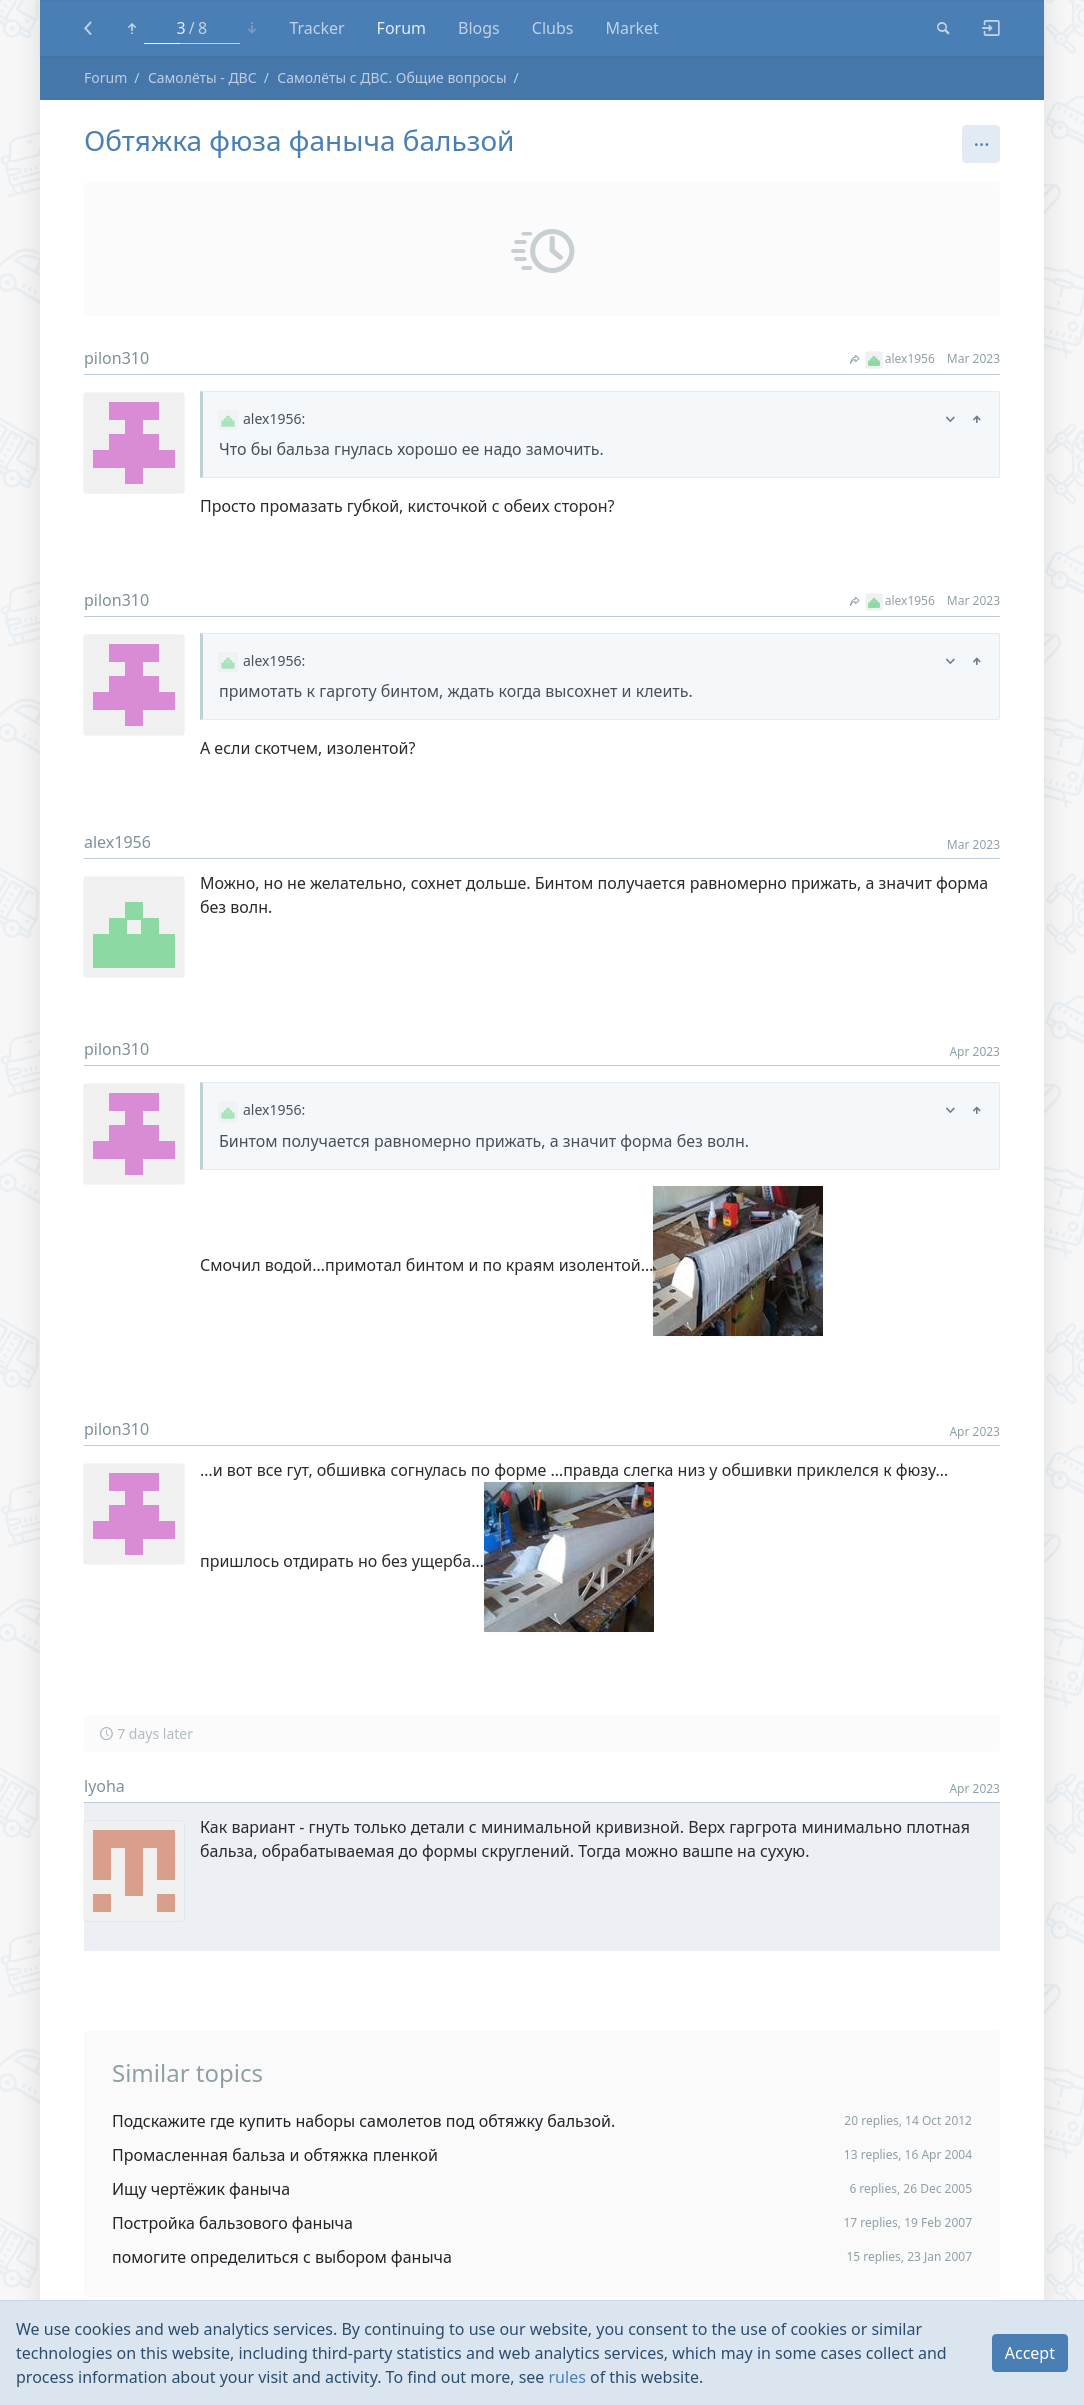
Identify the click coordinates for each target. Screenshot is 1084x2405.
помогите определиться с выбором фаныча (282, 2257)
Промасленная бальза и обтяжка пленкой (275, 2155)
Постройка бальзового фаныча (232, 2223)
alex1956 (892, 358)
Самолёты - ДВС (202, 77)
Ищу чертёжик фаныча (201, 2189)
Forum (105, 77)
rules (567, 2377)
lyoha (104, 1786)
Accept (1030, 2353)
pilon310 (116, 358)
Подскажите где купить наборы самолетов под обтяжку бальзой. (363, 2121)
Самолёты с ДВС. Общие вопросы (391, 77)
